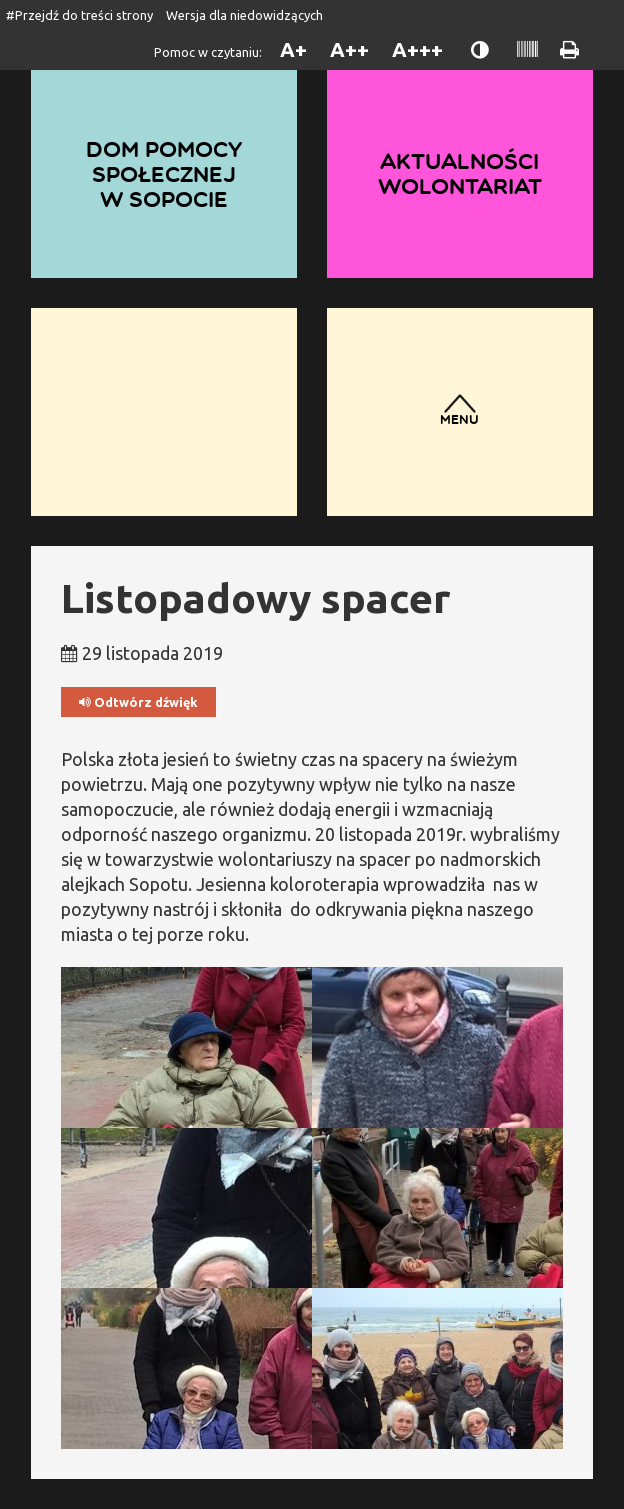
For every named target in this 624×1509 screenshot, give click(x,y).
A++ (349, 49)
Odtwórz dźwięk (138, 702)
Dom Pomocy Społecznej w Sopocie (164, 174)
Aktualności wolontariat (460, 173)
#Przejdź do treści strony (79, 15)
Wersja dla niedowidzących (244, 15)
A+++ (417, 49)
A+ (293, 49)
